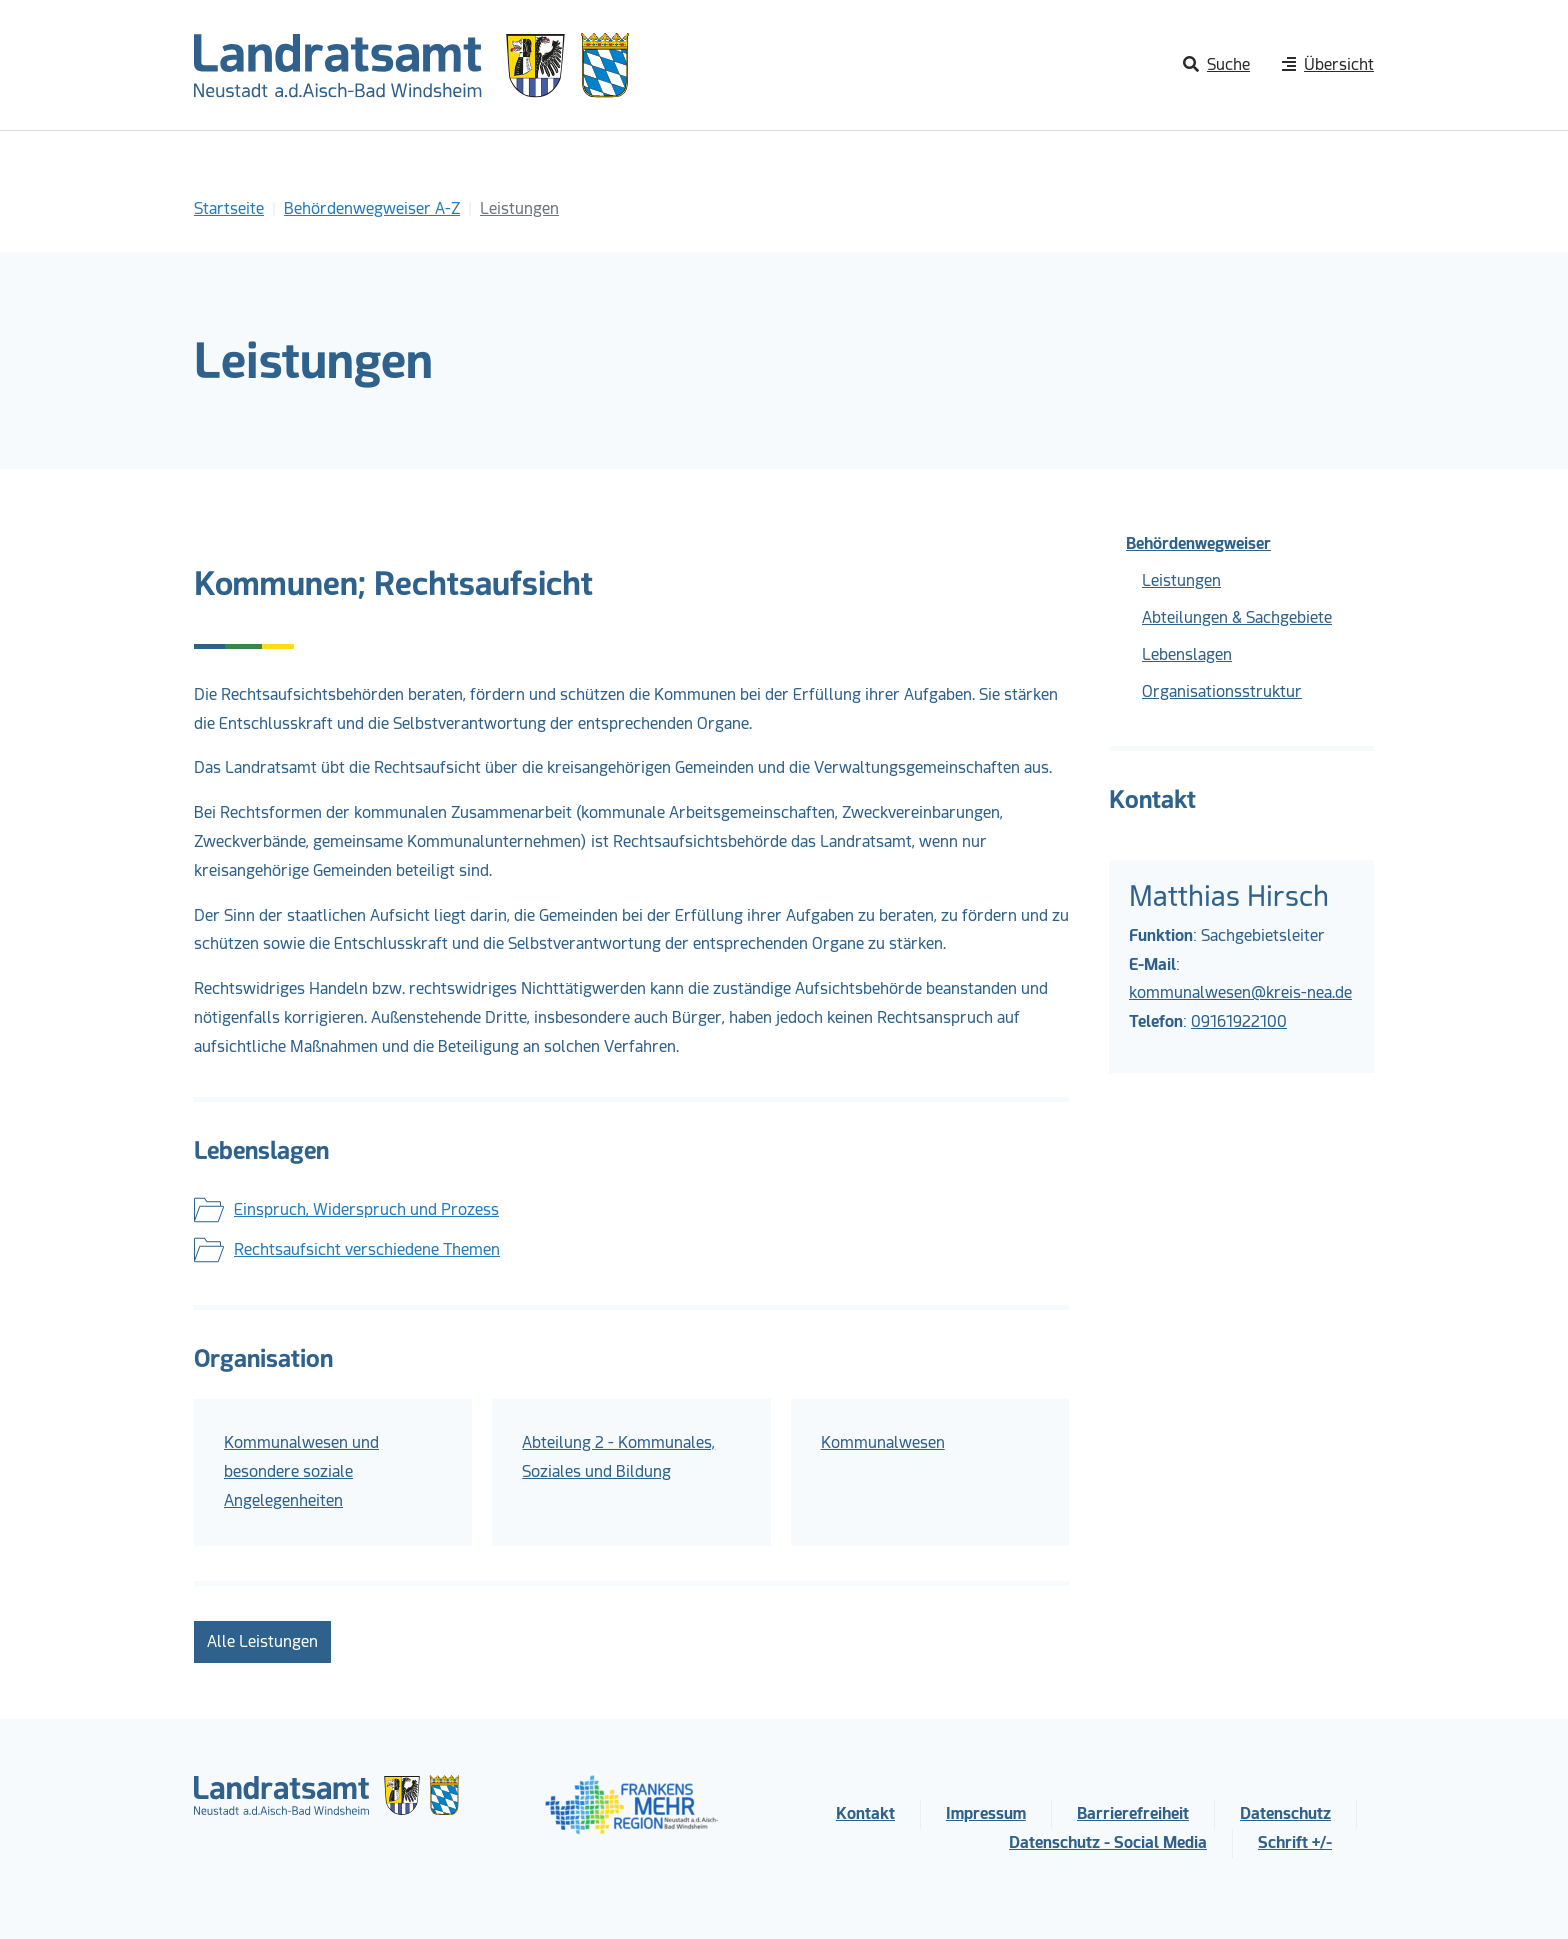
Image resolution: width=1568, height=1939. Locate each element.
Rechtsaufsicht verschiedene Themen (367, 1249)
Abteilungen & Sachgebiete (1237, 617)
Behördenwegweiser (1198, 543)
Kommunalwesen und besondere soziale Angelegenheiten (301, 1471)
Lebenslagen (1187, 654)
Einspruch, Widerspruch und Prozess (366, 1209)
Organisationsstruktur (1222, 691)
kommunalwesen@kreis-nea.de (1240, 992)
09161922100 (1239, 1021)
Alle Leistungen (262, 1641)
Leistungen (1181, 580)
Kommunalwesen (883, 1442)
